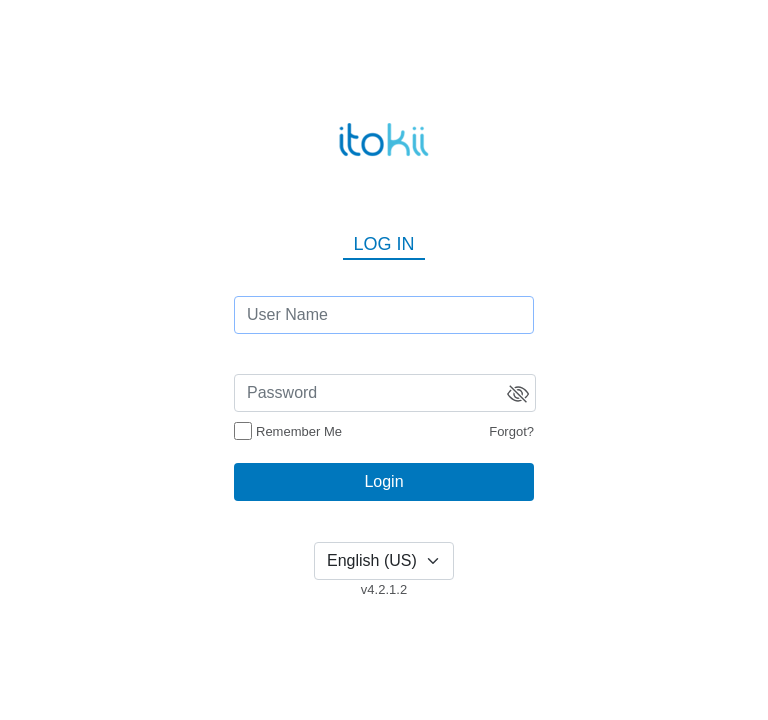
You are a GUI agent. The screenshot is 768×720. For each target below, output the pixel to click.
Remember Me (299, 431)
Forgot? (511, 431)
